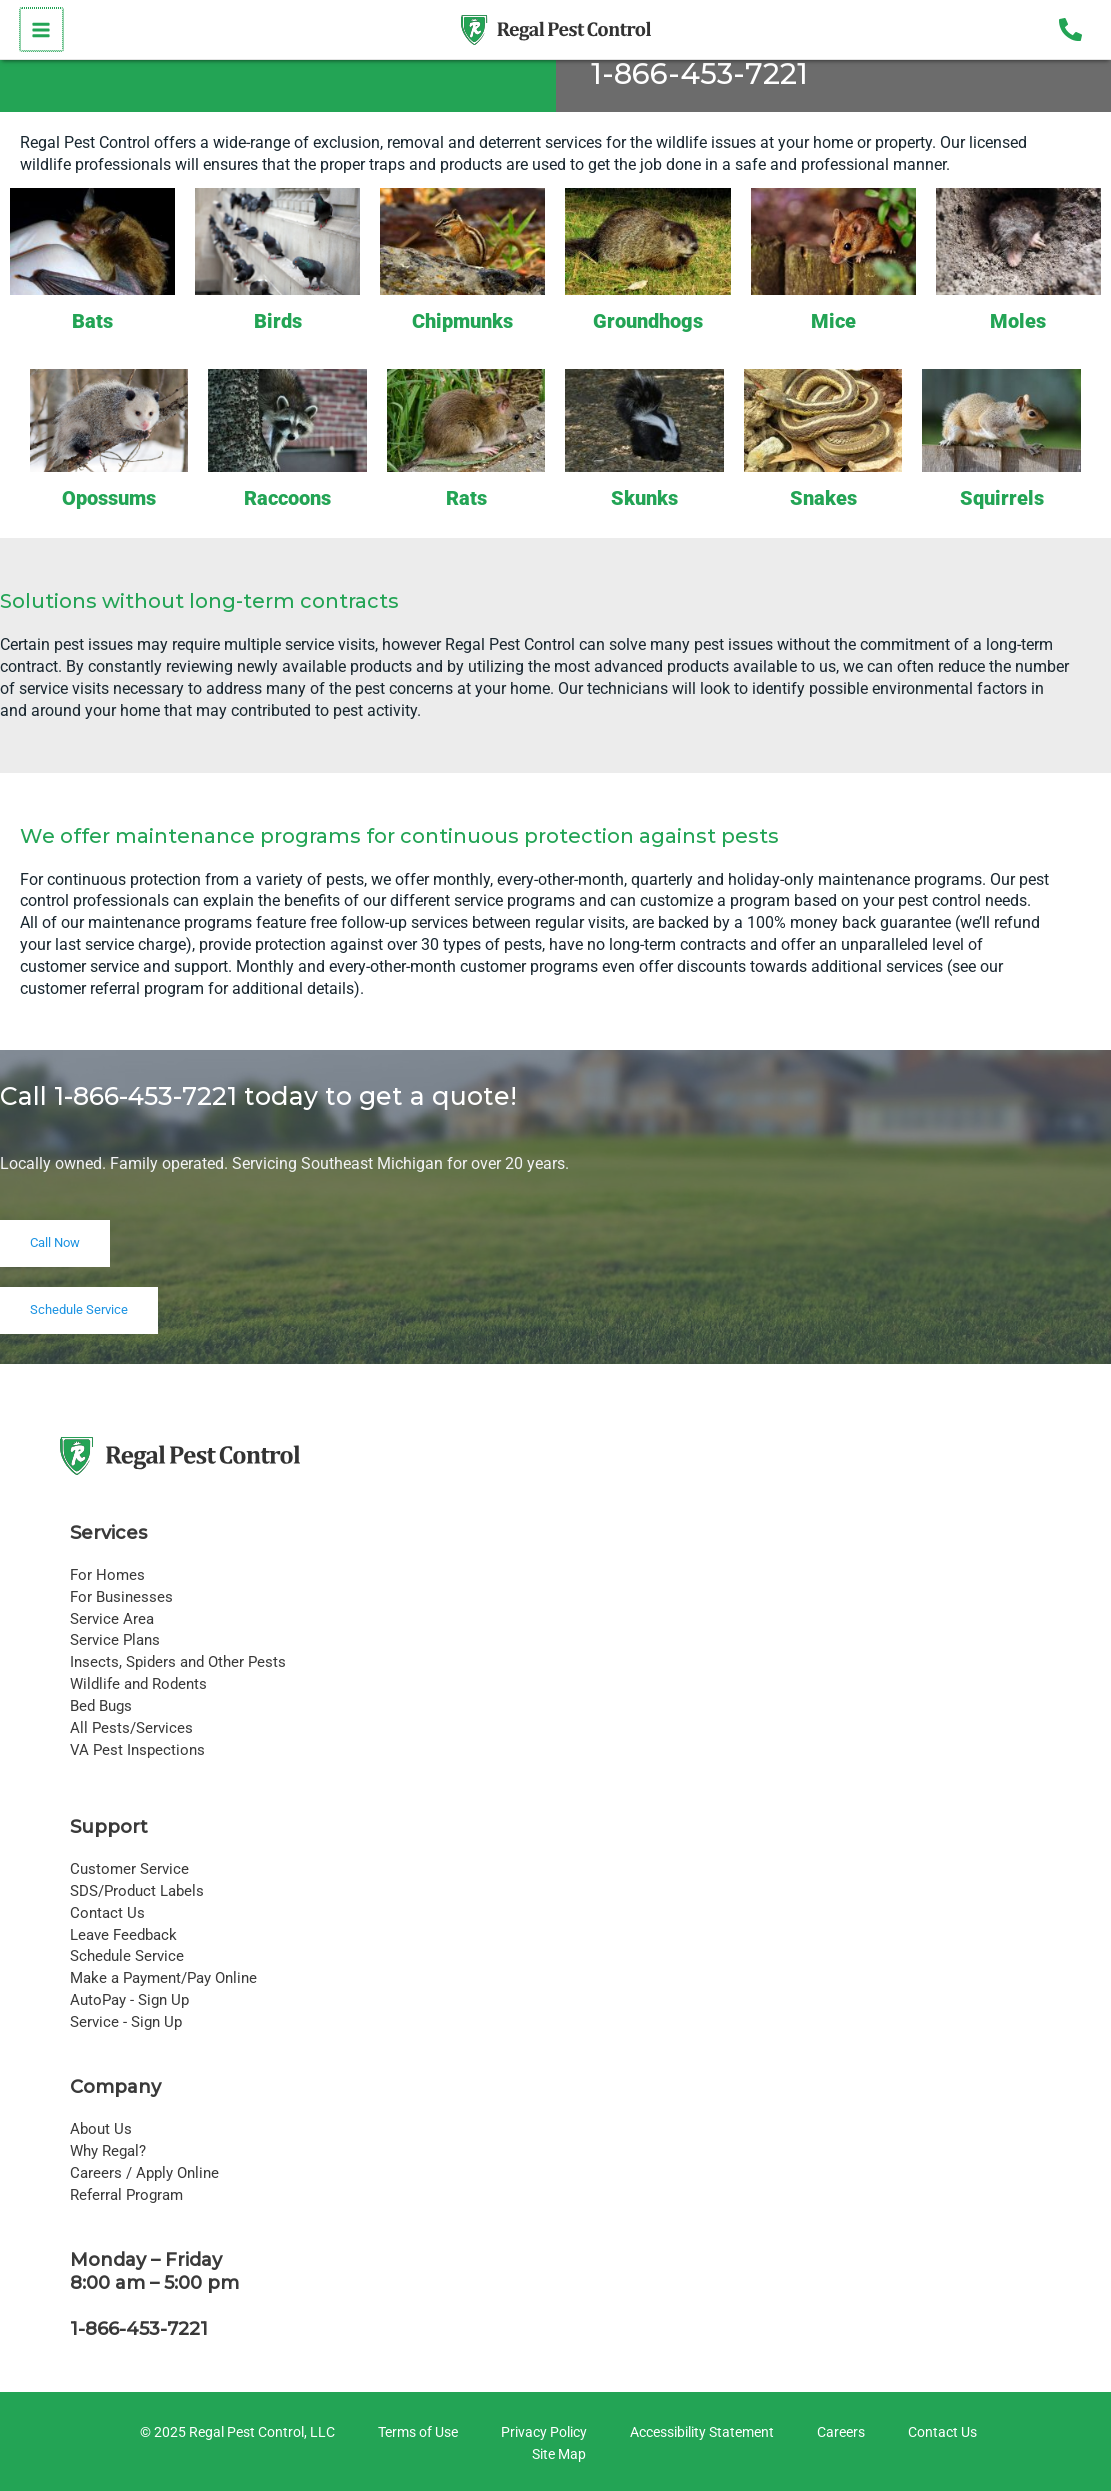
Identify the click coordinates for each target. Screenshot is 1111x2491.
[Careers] (838, 2433)
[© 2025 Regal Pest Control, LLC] (234, 2433)
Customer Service (129, 1869)
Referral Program (126, 2195)
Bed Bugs (101, 1706)
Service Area (112, 1619)
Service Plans (115, 1640)
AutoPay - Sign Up (129, 2000)
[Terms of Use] (415, 2433)
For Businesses (121, 1597)
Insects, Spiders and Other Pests (178, 1662)
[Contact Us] (939, 2433)
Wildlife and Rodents (138, 1684)
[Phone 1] (1070, 29)
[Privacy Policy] (541, 2433)
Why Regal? (108, 2151)
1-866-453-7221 (699, 73)
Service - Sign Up (126, 2022)
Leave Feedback (123, 1935)
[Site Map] (556, 2455)
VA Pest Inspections (137, 1750)
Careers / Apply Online (144, 2173)
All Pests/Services (131, 1728)
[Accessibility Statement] (699, 2433)
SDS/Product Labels (137, 1891)
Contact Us (107, 1913)
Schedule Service (127, 1956)
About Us (101, 2129)
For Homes (107, 1575)
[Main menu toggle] (40, 29)
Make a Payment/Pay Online (163, 1978)
